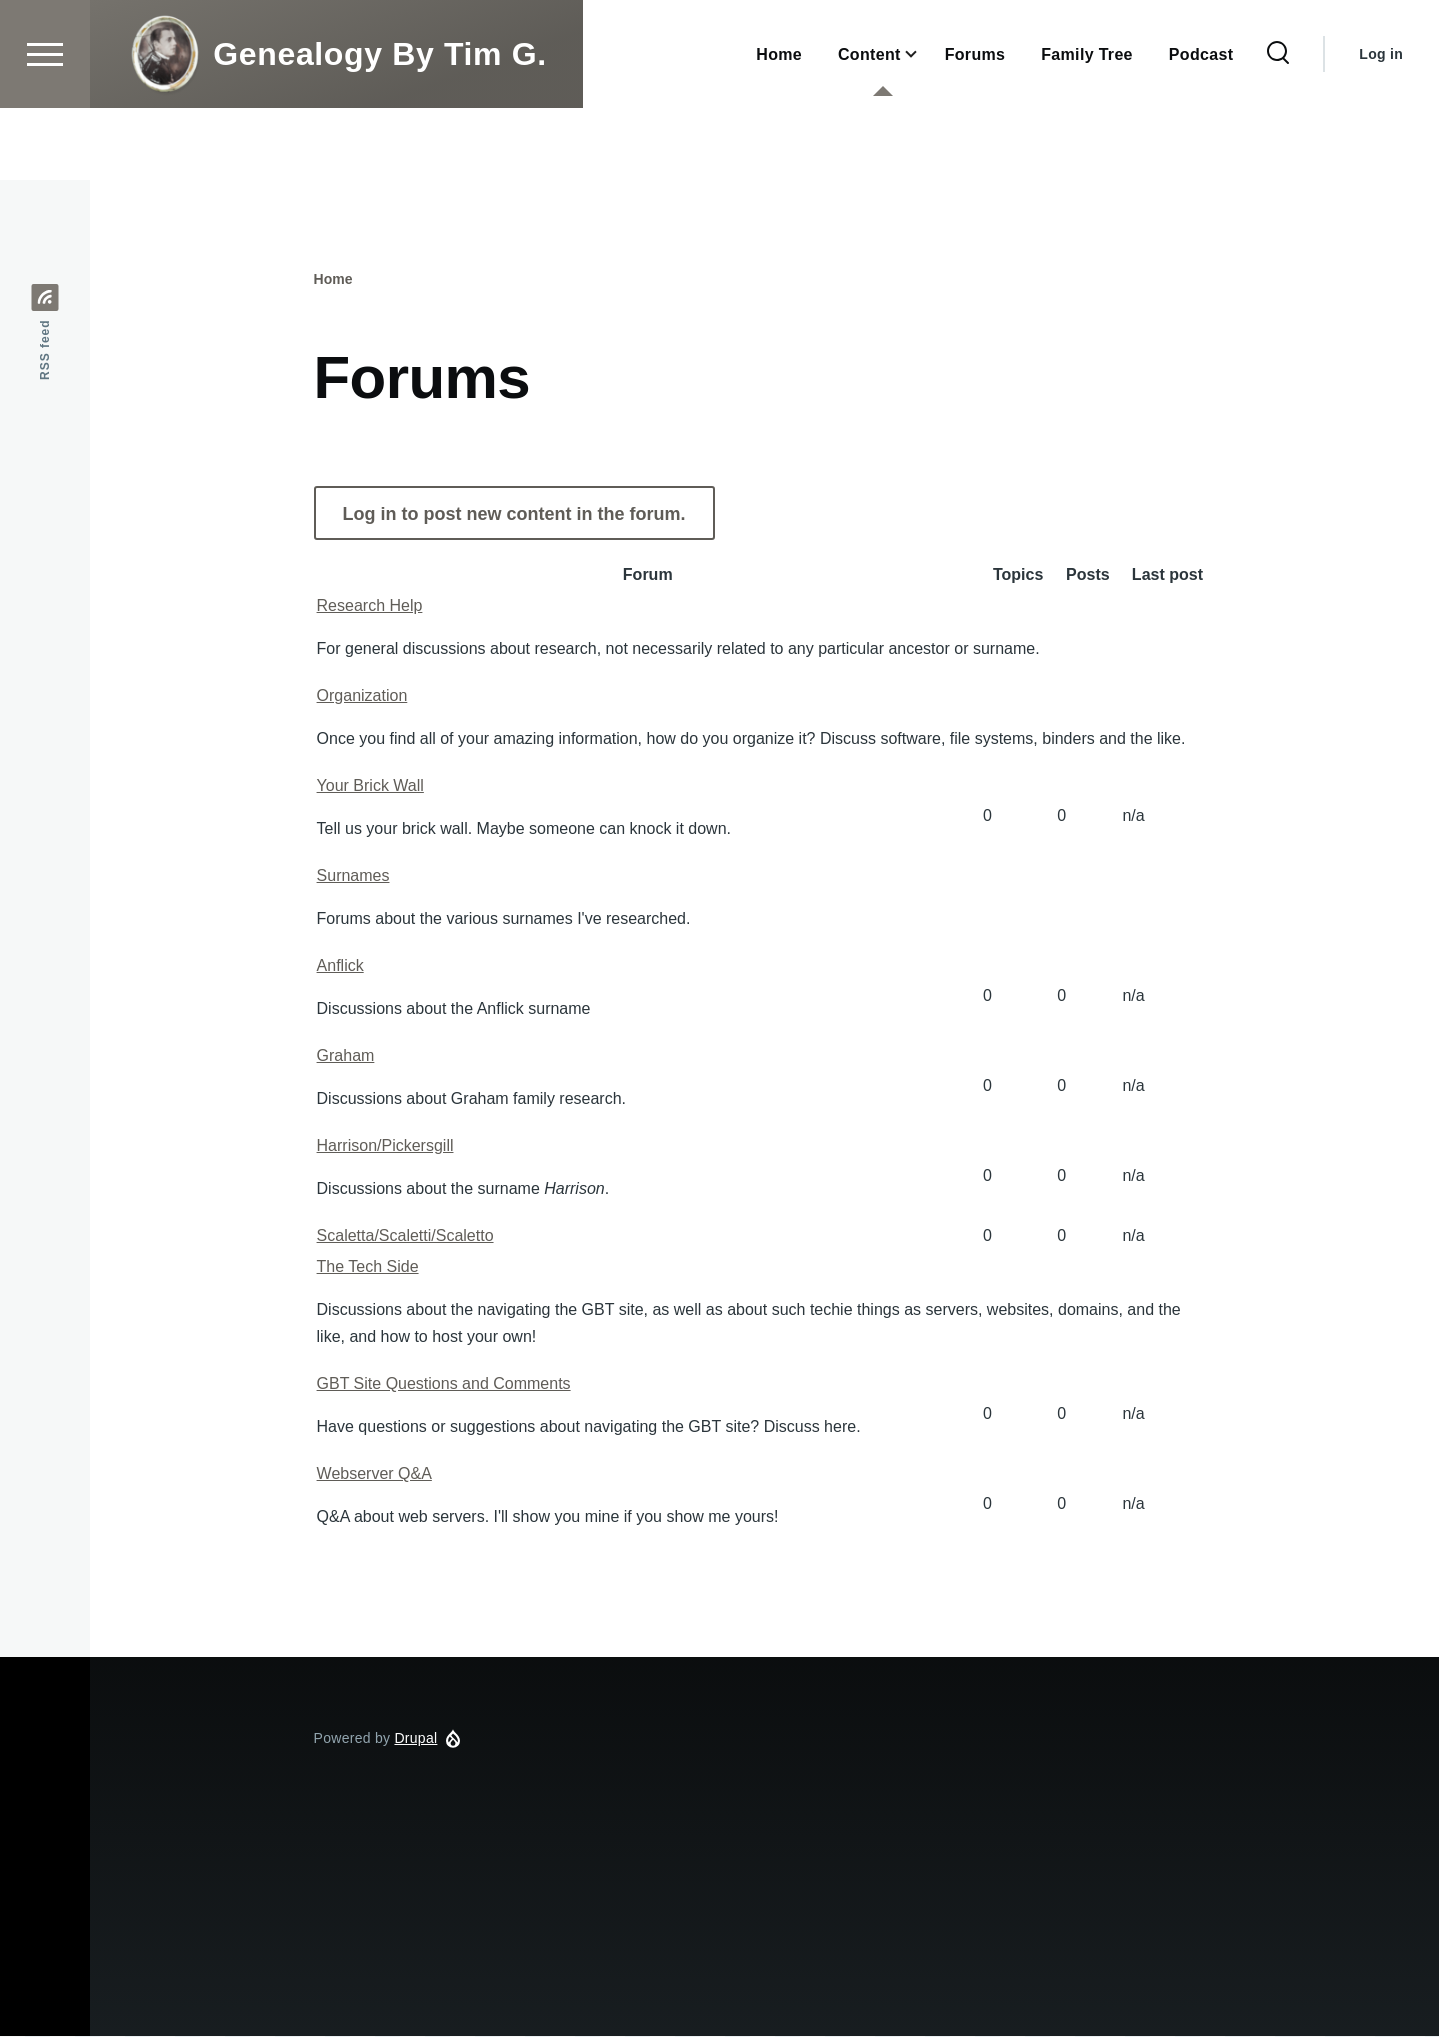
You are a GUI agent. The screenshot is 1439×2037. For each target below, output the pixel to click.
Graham (346, 1056)
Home (333, 280)
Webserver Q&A (374, 1474)
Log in (1381, 126)
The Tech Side (368, 1267)
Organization (362, 696)
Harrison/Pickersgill (385, 1146)
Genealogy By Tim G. (379, 126)
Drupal (415, 1739)
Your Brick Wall (370, 786)
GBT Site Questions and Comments (444, 1384)
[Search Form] (1278, 126)
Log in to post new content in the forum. (514, 515)
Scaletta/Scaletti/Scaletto (405, 1236)
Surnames (353, 876)
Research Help (370, 606)
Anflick (340, 966)
